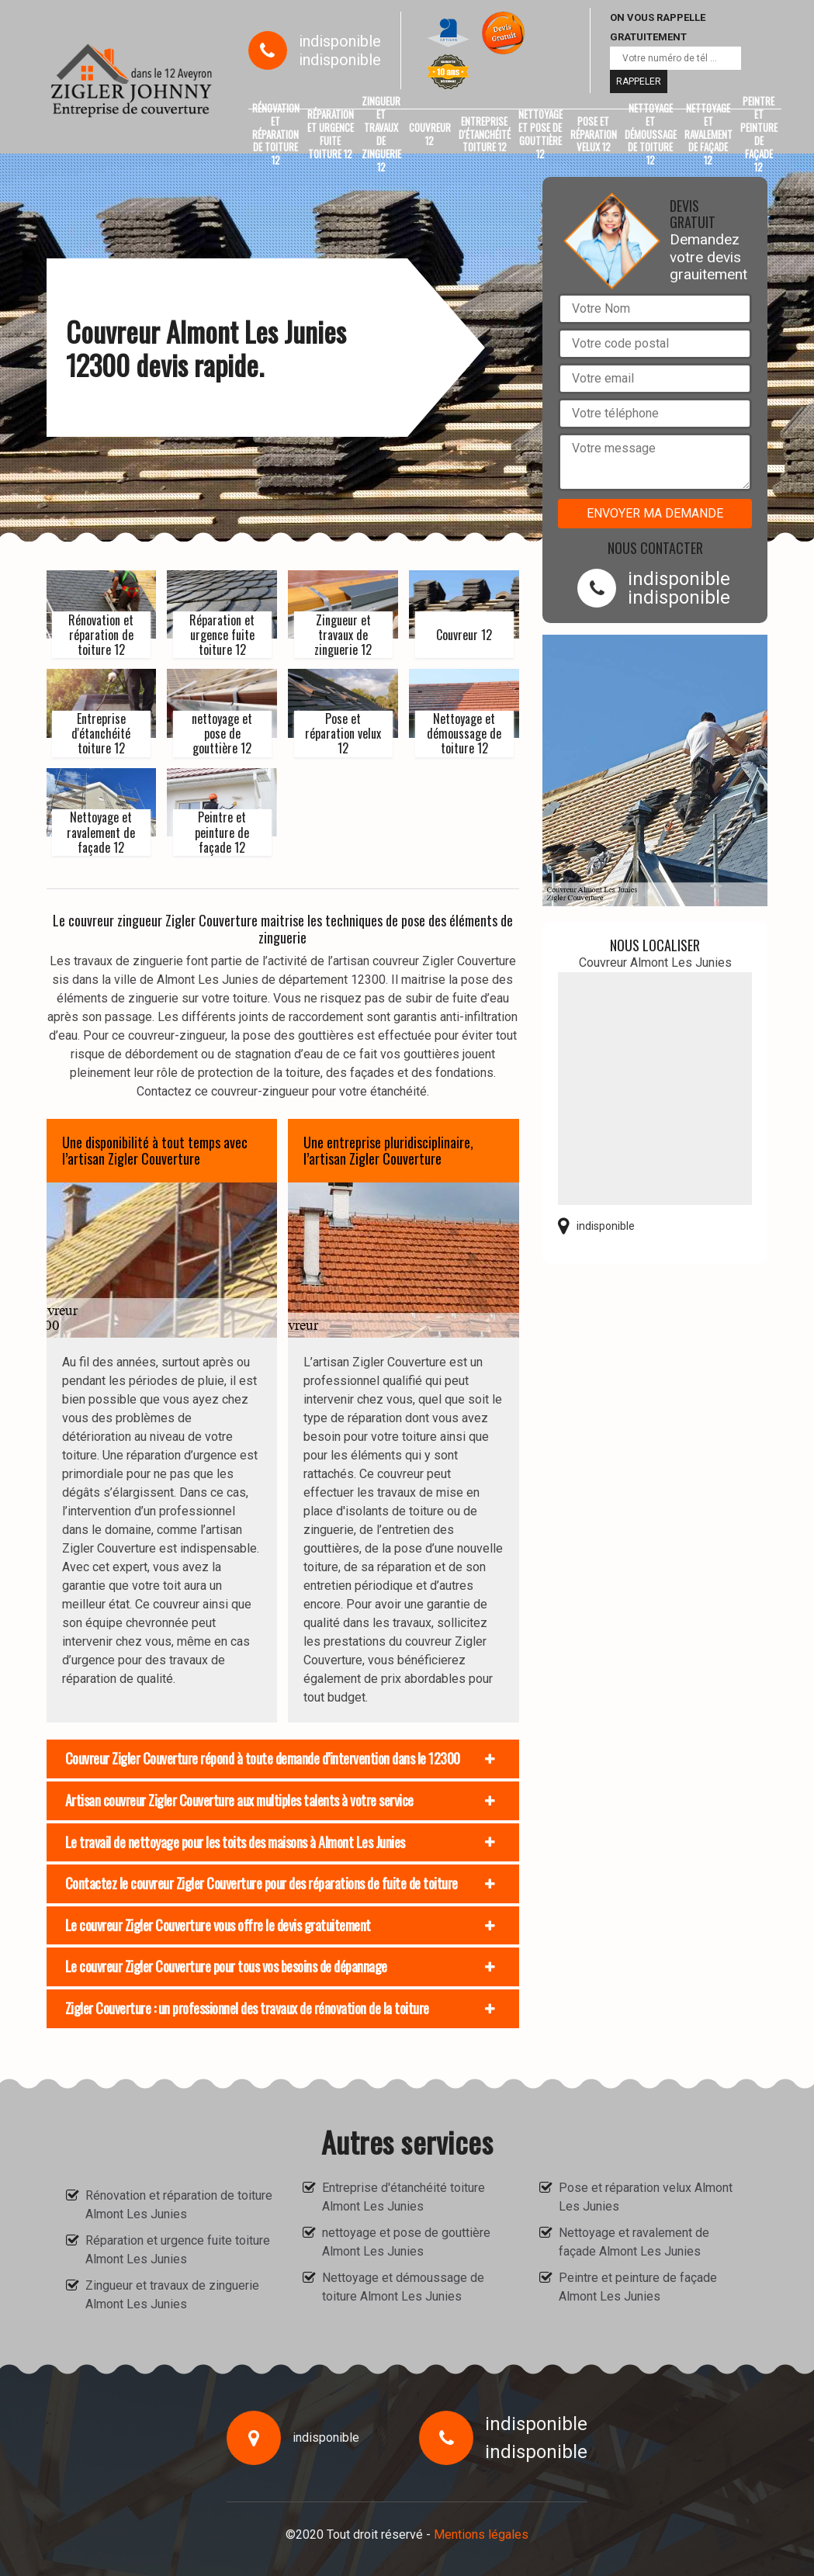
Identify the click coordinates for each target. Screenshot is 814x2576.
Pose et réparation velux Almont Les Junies (646, 2197)
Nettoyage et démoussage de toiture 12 (651, 134)
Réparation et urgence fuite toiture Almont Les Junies (177, 2249)
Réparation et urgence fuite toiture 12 (330, 134)
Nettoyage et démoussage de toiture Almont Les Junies (403, 2287)
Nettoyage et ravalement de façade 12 (708, 134)
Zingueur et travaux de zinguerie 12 (381, 134)
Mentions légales (481, 2534)
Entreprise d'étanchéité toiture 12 (485, 134)
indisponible (340, 41)
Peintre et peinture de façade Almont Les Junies (638, 2287)
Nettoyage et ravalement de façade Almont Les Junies (634, 2242)
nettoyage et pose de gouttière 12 (540, 134)
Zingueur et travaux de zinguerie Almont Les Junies (172, 2294)
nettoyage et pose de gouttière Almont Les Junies (406, 2242)
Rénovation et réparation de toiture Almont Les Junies (178, 2204)
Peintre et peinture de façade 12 (759, 134)
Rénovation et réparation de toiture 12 (276, 134)
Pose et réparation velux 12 (593, 134)
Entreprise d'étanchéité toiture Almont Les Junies (403, 2197)
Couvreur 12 (430, 133)
